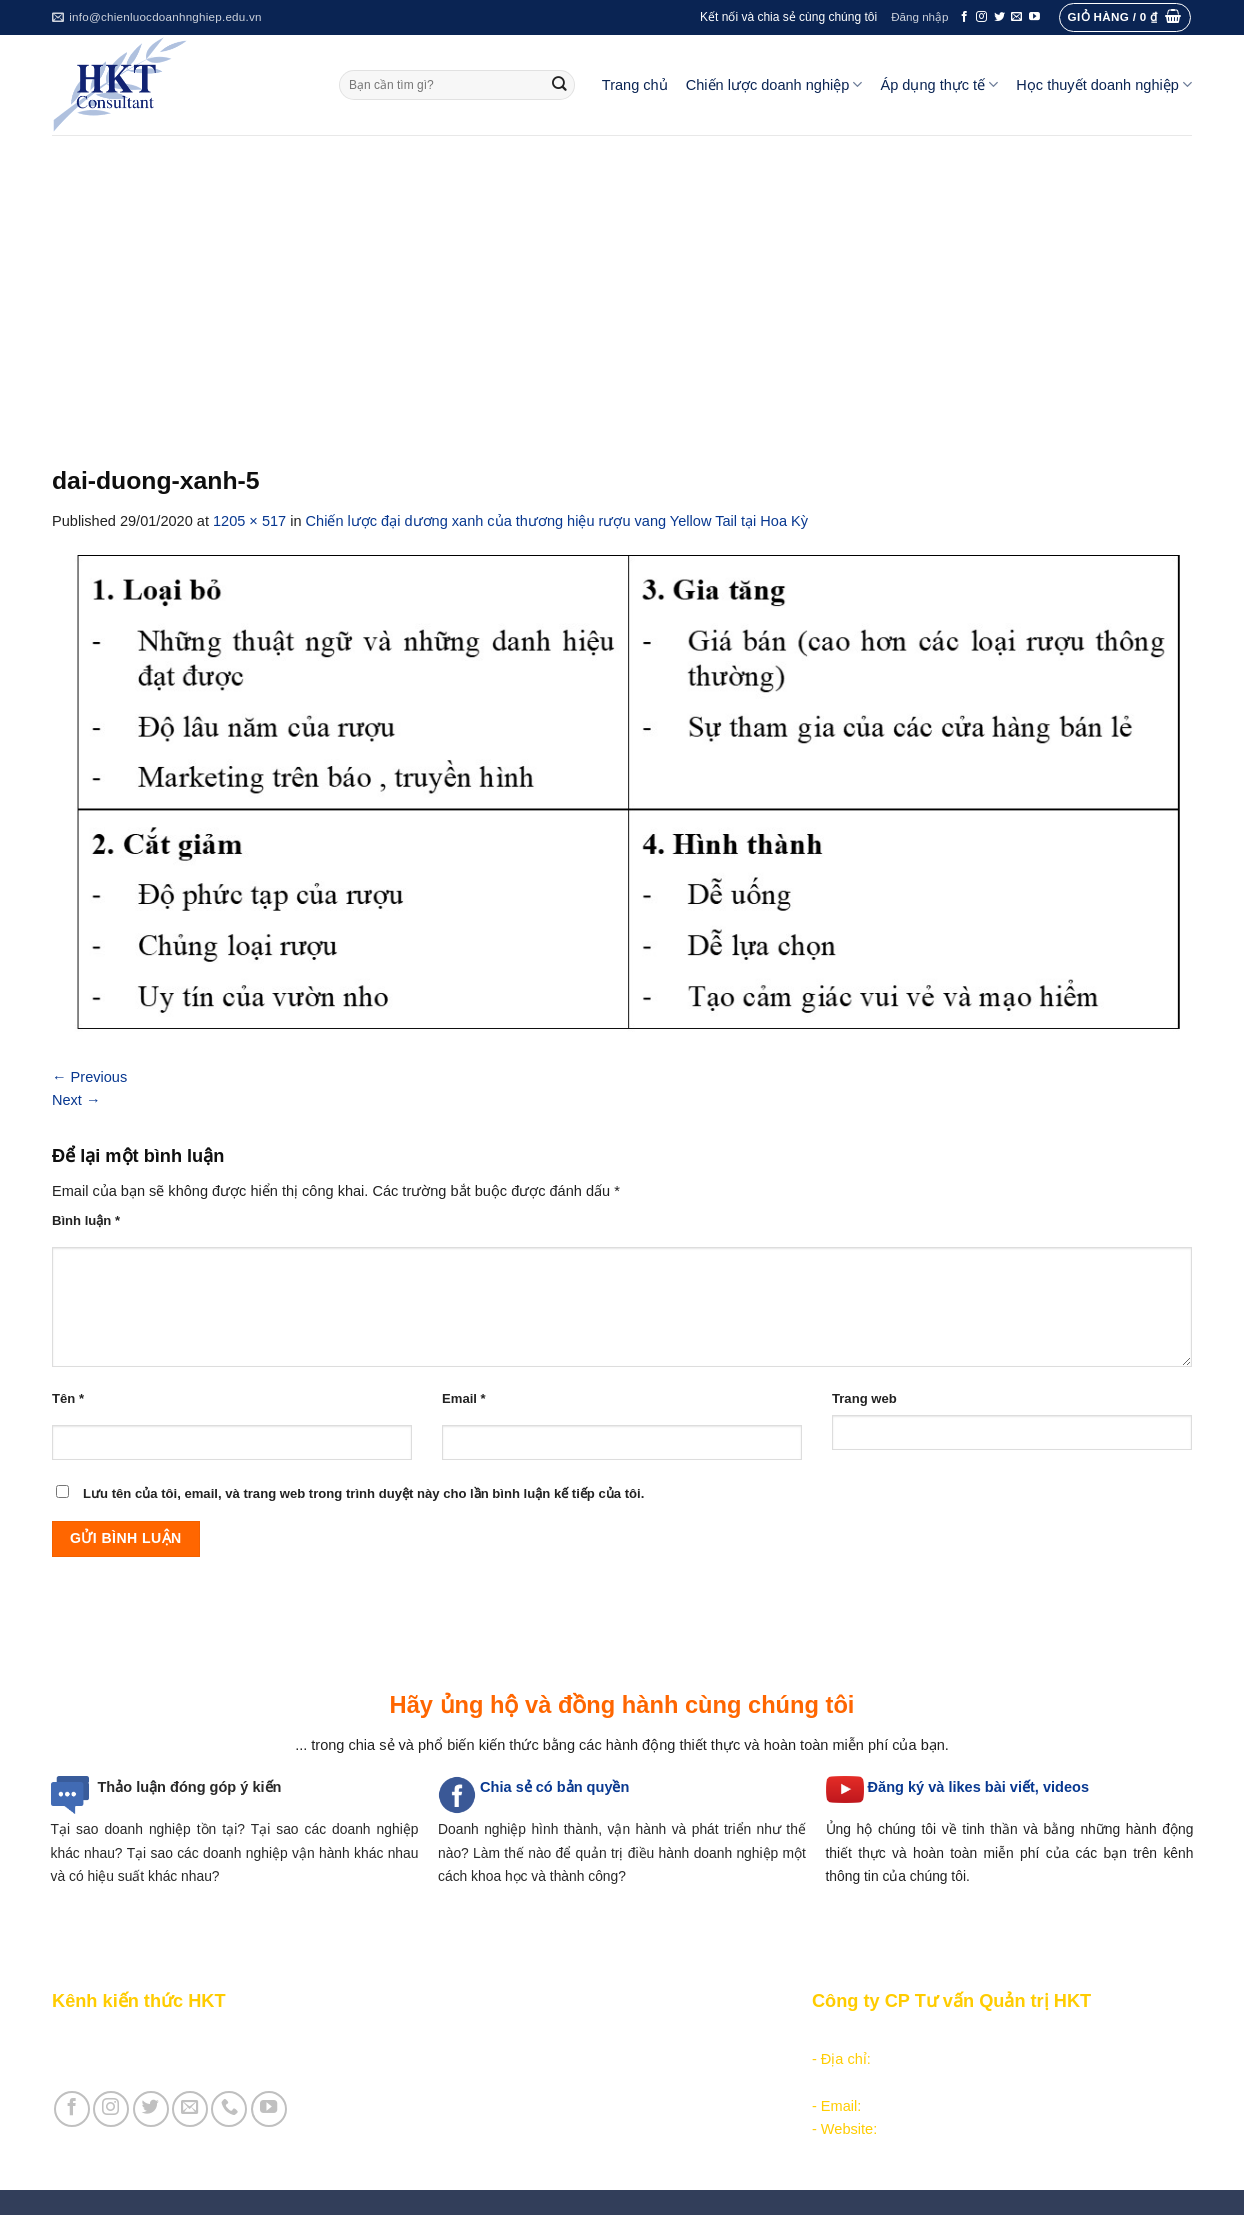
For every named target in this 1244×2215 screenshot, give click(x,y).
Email (464, 1398)
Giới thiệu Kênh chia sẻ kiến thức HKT (176, 2036)
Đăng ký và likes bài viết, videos (978, 1787)
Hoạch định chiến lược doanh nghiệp (551, 2059)
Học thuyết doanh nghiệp (1104, 84)
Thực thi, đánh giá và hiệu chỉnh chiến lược (572, 2083)
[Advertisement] (622, 285)
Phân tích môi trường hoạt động (535, 2036)
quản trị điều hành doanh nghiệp (677, 1853)
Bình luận (86, 1220)
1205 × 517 (249, 521)
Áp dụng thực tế (939, 84)
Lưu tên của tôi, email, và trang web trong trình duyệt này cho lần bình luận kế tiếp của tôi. (363, 1493)
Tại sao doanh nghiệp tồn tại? (148, 1829)
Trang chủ (635, 85)
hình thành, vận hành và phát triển (641, 1829)
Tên (68, 1398)
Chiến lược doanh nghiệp (774, 84)
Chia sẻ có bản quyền (554, 1787)
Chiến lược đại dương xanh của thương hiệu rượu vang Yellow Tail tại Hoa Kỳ (557, 521)
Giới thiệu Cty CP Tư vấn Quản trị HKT (178, 2059)
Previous (89, 1077)
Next (76, 1100)
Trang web (864, 1398)
